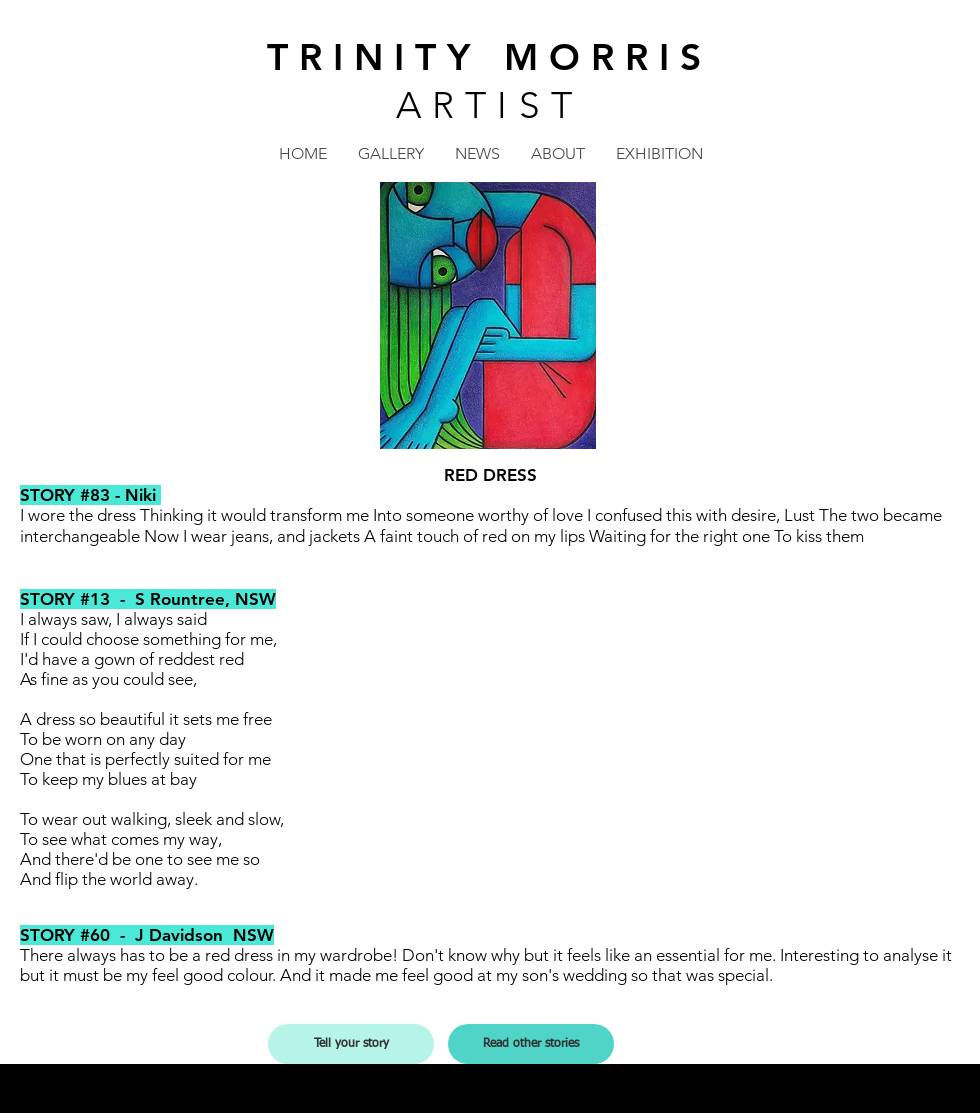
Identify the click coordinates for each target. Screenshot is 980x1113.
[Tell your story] (351, 1044)
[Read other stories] (531, 1044)
